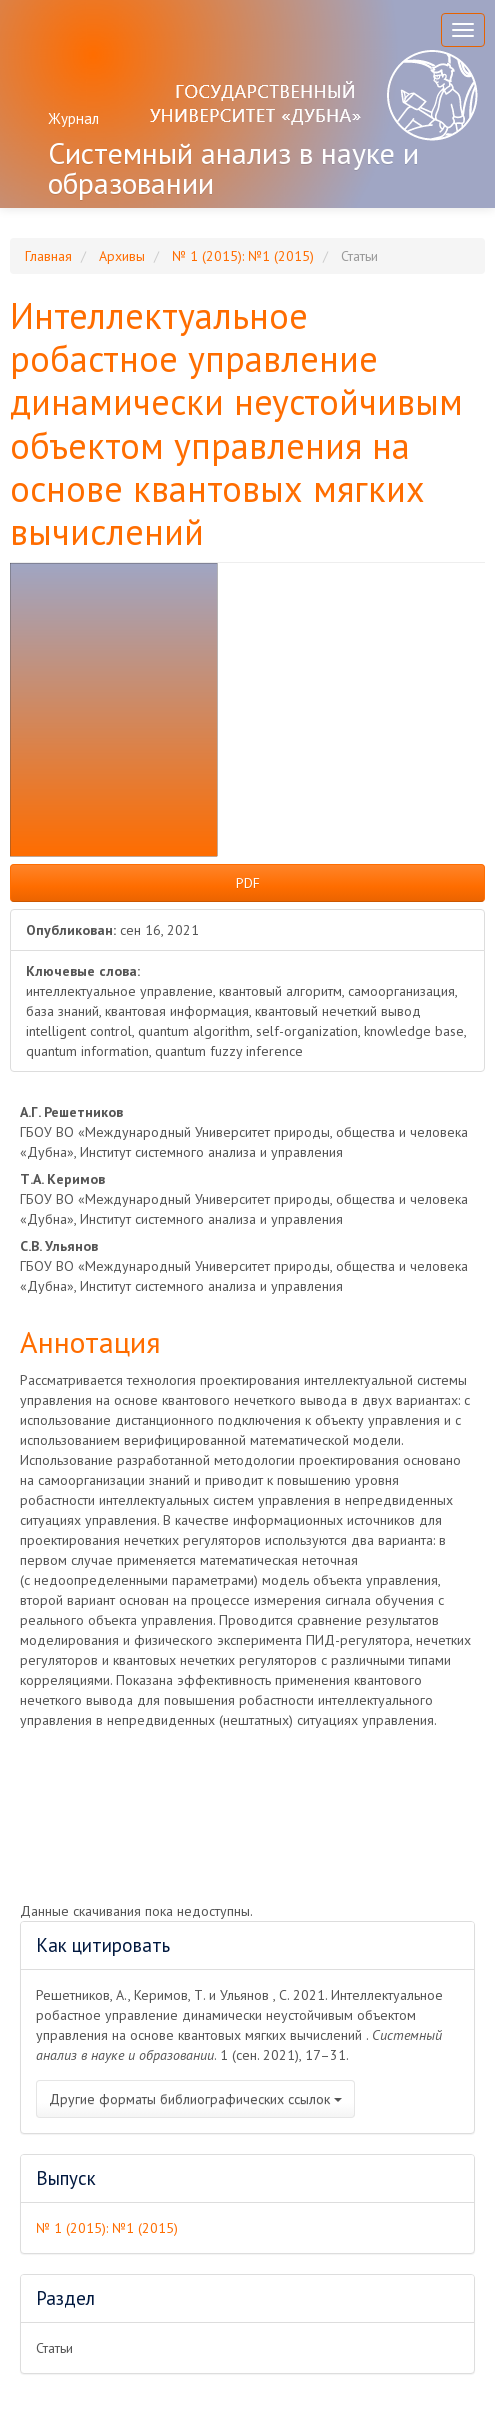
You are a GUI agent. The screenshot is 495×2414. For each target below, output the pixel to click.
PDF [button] (248, 883)
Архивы (122, 256)
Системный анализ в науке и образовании (233, 167)
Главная (48, 256)
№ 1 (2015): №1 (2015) (243, 256)
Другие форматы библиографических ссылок (195, 2099)
